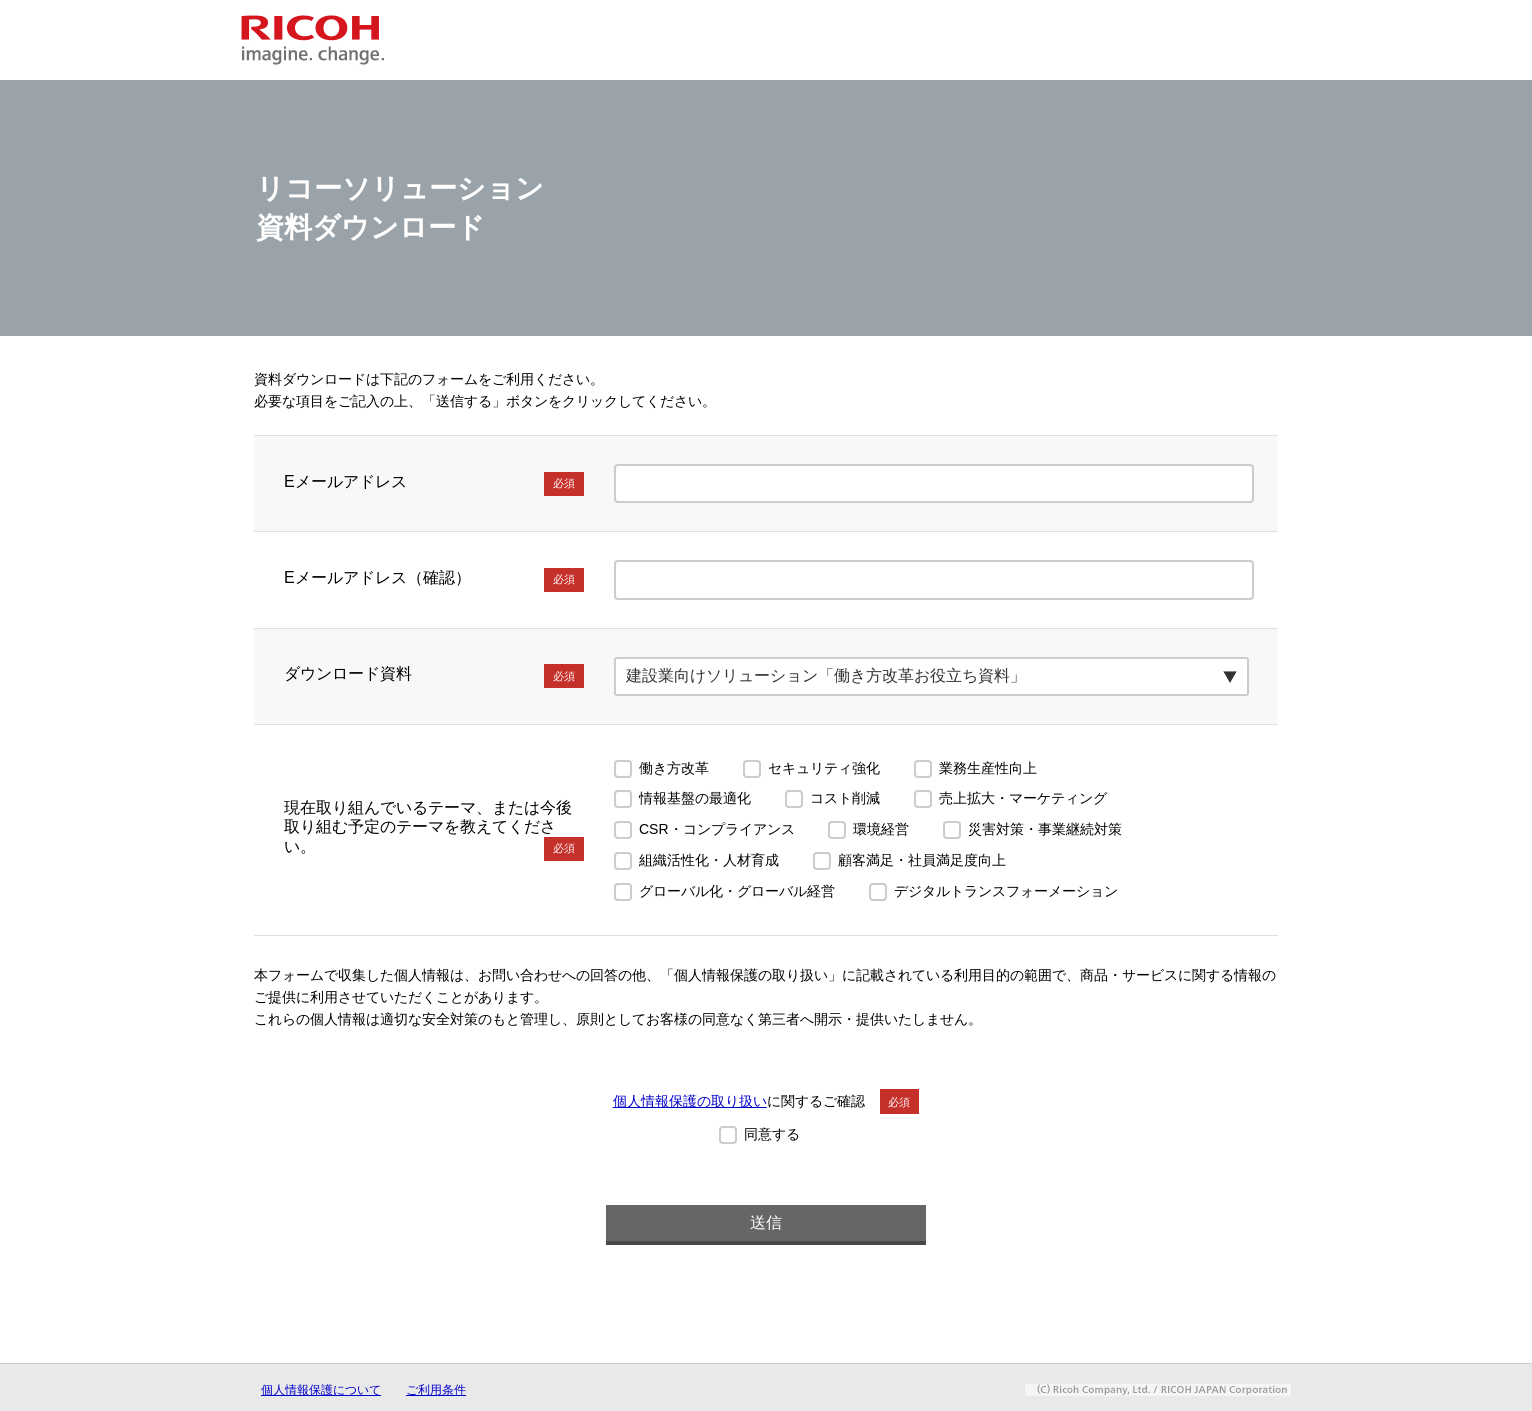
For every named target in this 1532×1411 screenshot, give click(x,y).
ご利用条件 (436, 1390)
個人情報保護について (321, 1390)
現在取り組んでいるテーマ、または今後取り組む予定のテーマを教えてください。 (434, 830)
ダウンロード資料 (434, 676)
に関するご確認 (766, 1101)
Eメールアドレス (434, 484)
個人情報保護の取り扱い (690, 1101)
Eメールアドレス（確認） (434, 580)
